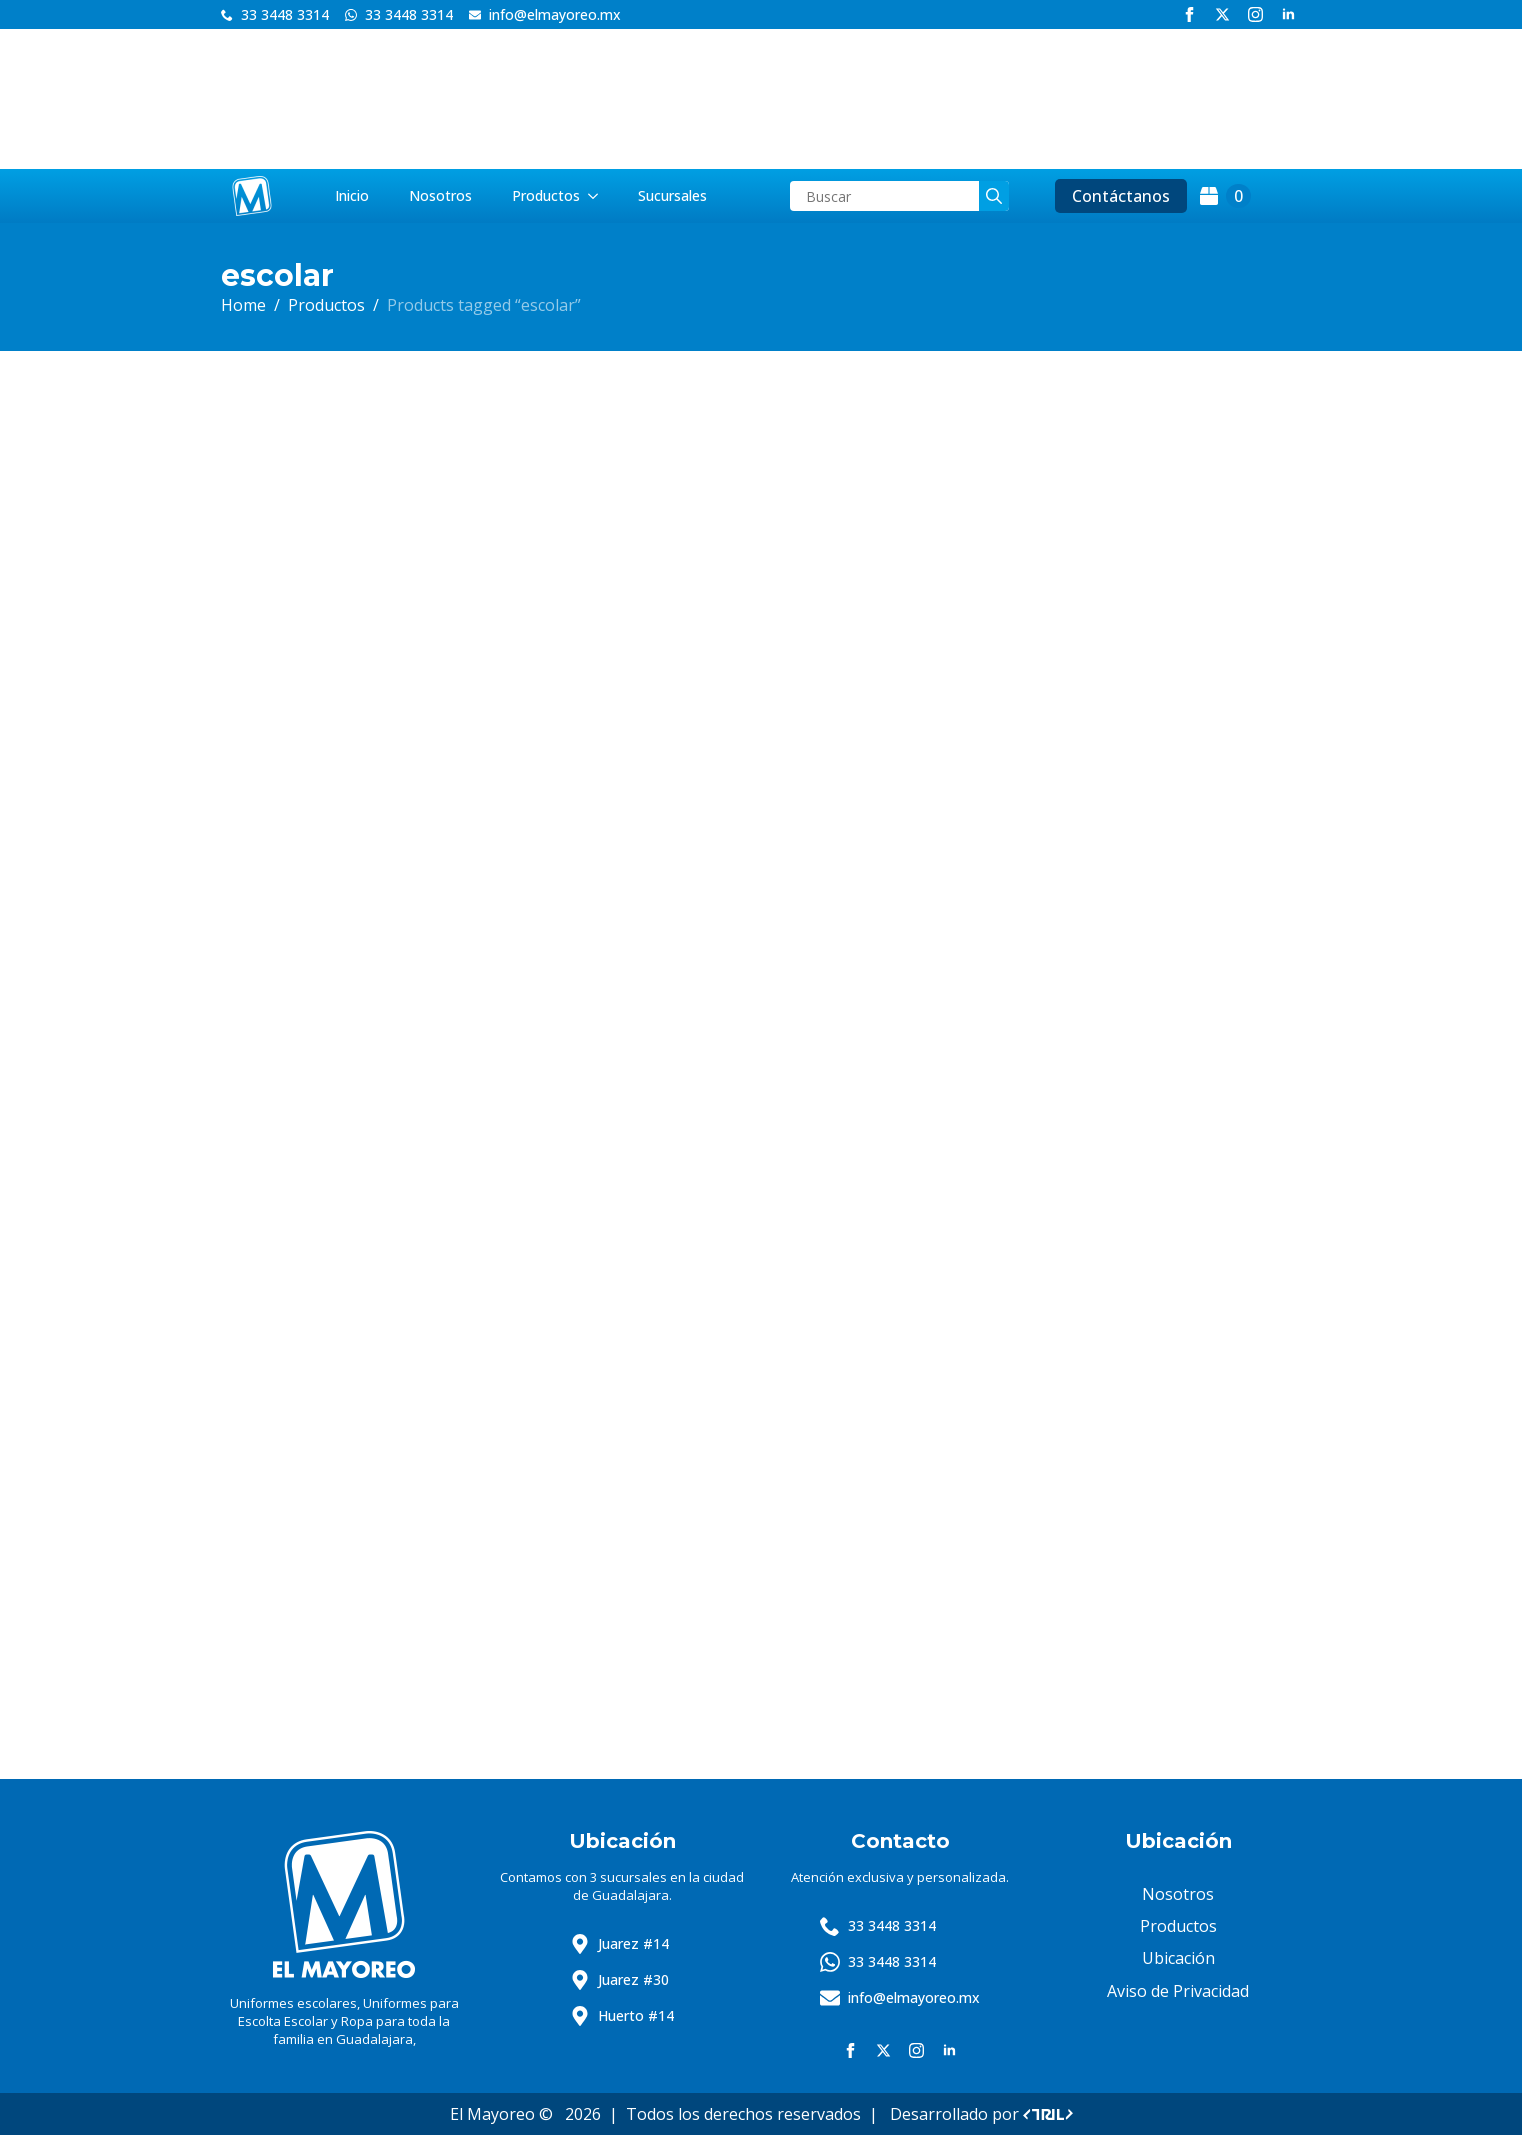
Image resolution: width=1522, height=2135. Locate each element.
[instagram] (1255, 14)
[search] (994, 196)
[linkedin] (1288, 14)
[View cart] (1225, 196)
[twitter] (1222, 14)
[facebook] (1189, 14)
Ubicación (1178, 1958)
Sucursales (672, 195)
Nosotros (440, 195)
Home (243, 305)
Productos (546, 195)
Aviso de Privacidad (1178, 1991)
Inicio (352, 195)
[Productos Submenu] (599, 196)
